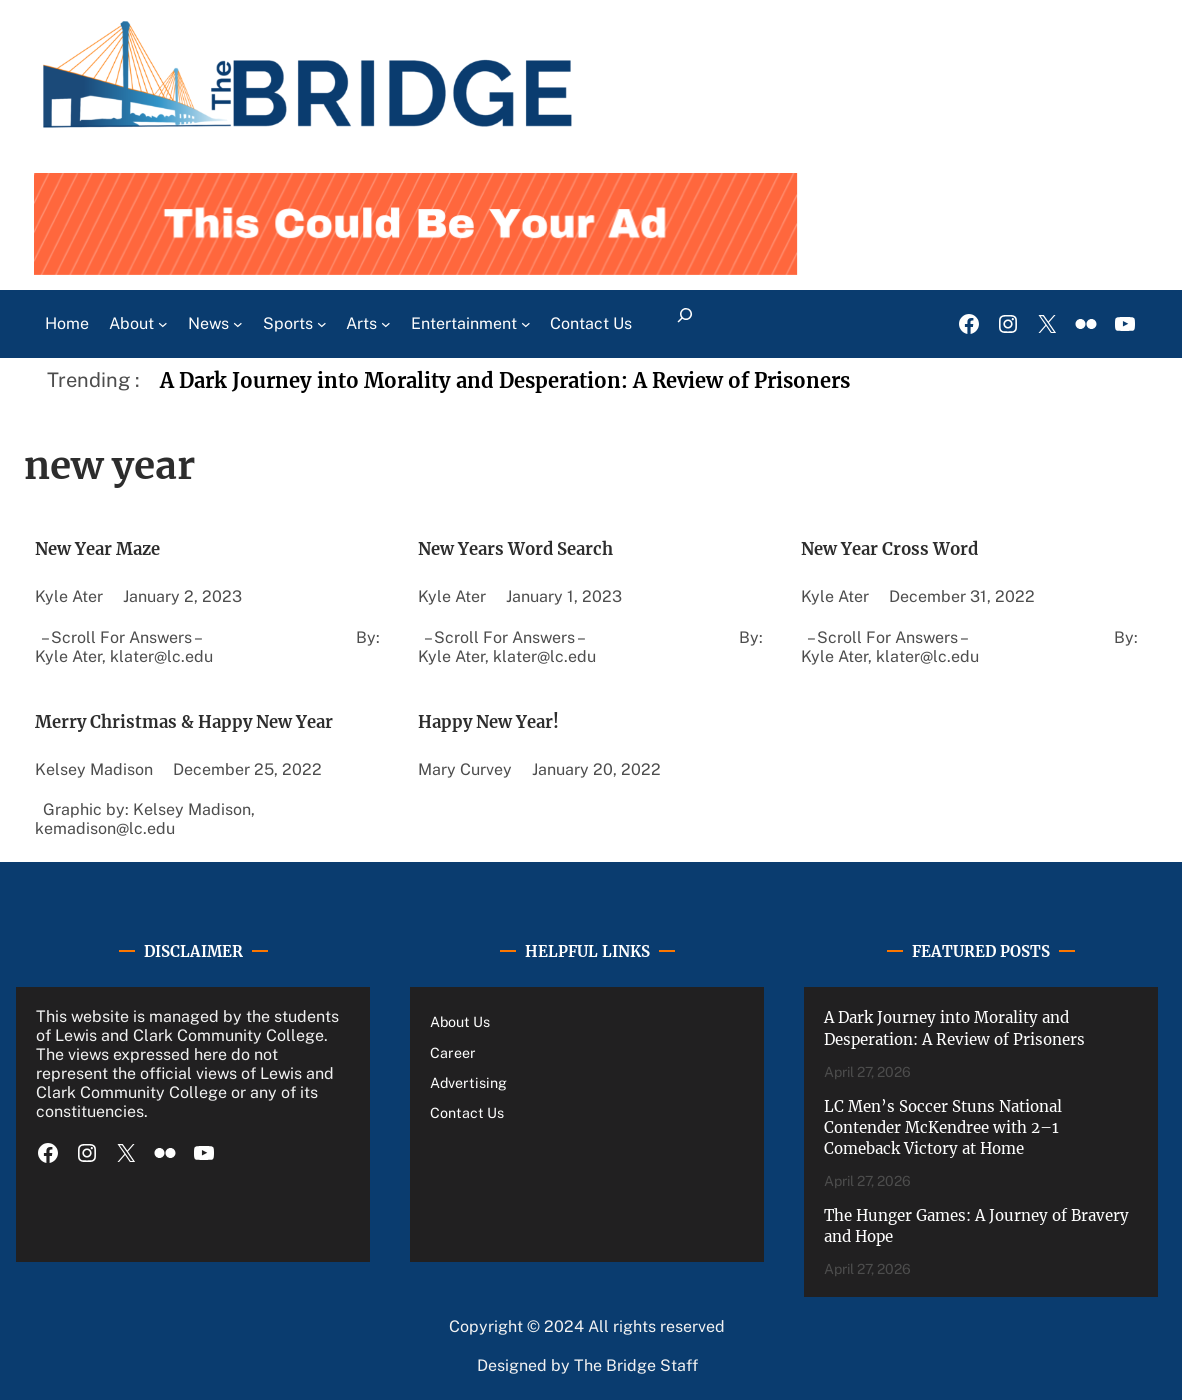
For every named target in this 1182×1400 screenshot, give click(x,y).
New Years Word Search (535, 539)
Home (67, 314)
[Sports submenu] (322, 315)
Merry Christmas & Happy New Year (213, 711)
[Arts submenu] (386, 315)
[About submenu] (163, 315)
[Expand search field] (684, 315)
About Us (463, 1013)
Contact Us (469, 1103)
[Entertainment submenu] (526, 315)
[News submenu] (238, 315)
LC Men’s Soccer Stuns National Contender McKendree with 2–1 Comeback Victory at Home (943, 1118)
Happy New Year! (503, 711)
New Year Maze (110, 539)
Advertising (471, 1073)
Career (454, 1043)
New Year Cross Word (907, 539)
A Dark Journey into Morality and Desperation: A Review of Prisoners (505, 372)
